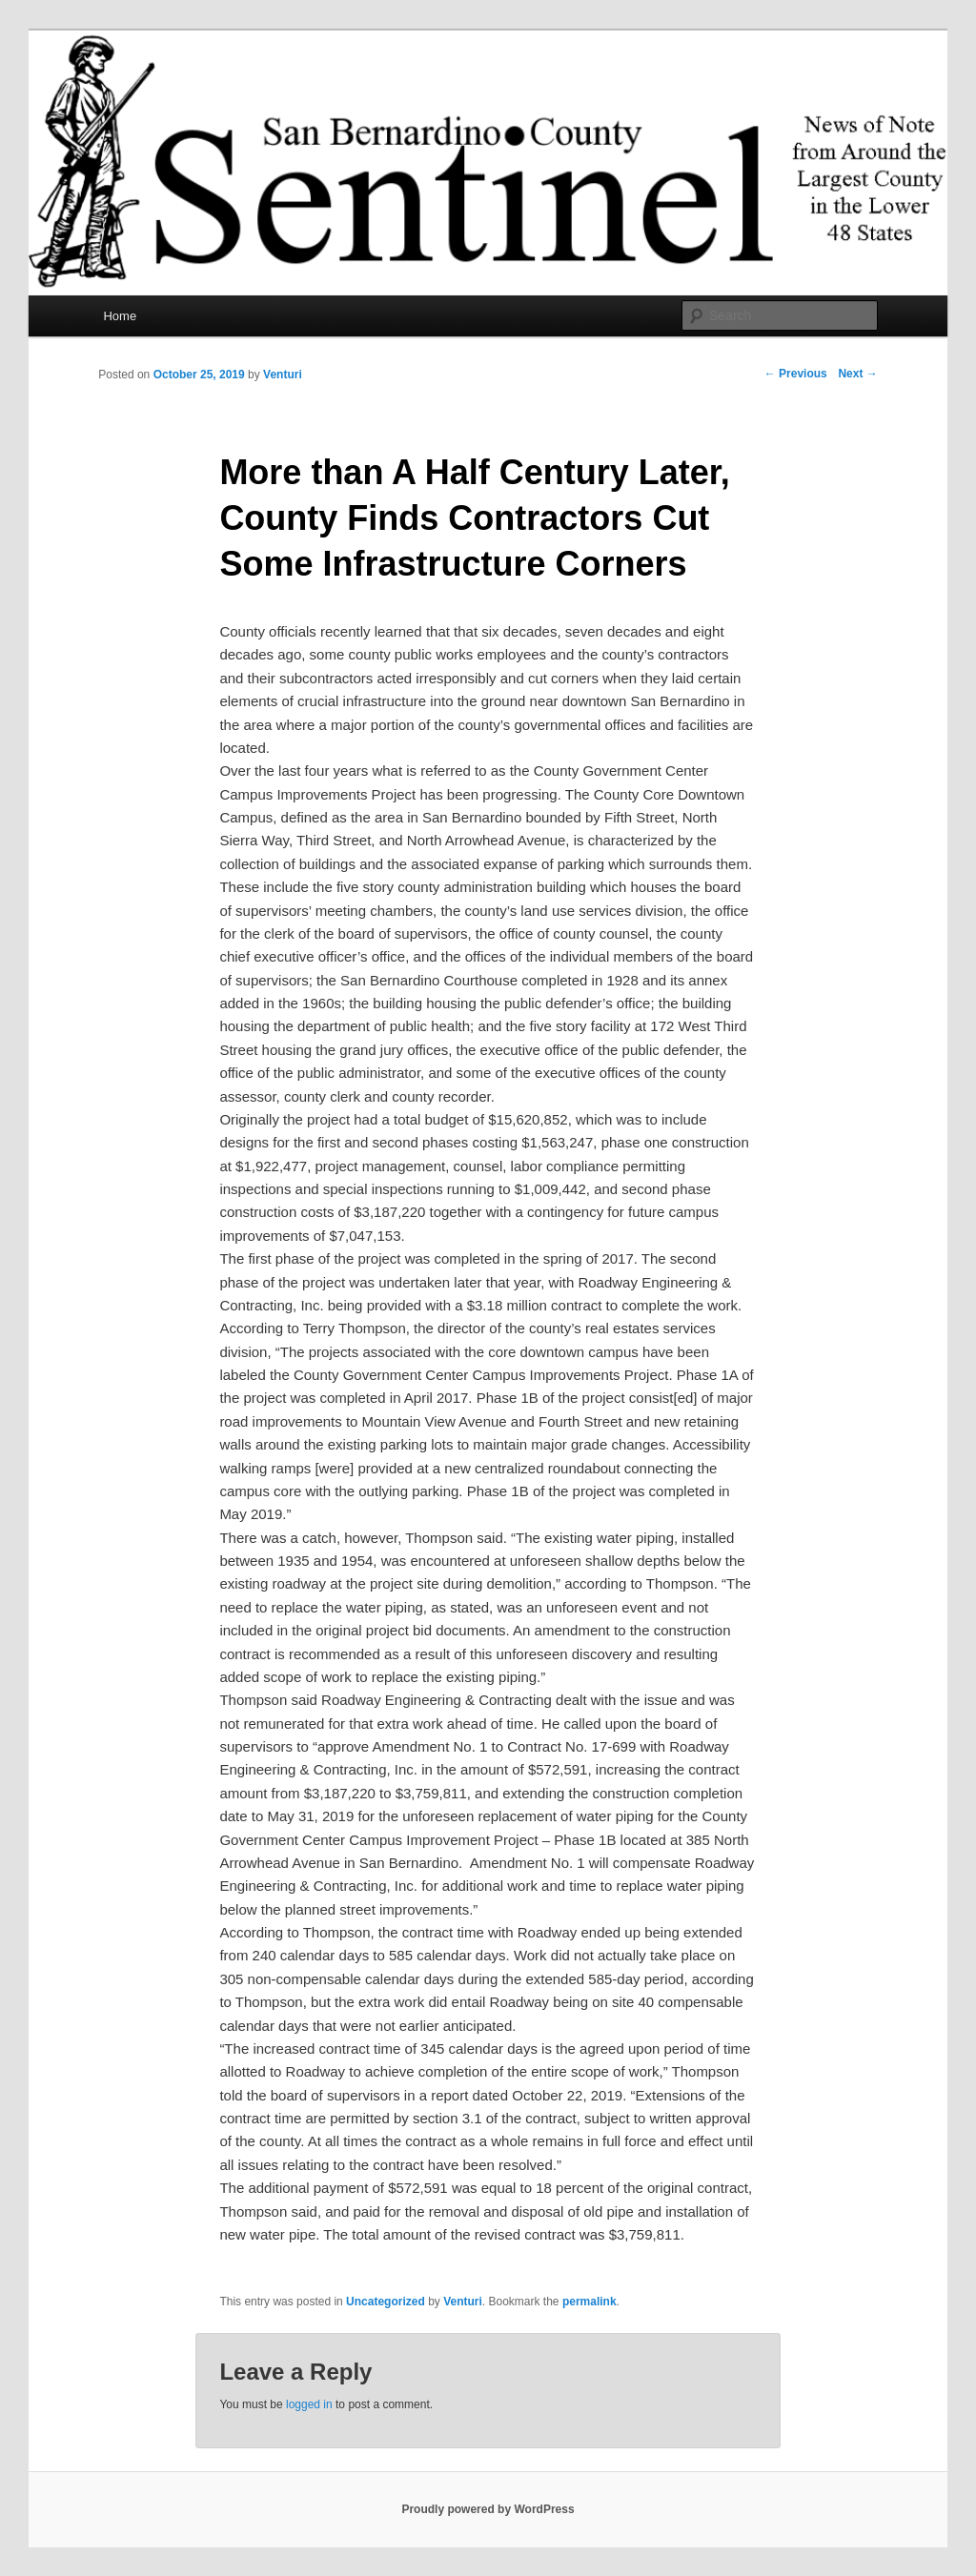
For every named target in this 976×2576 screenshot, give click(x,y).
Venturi (282, 374)
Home (119, 316)
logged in (309, 2404)
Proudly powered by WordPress (487, 2509)
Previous (795, 373)
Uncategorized (385, 2301)
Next (857, 373)
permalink (589, 2301)
